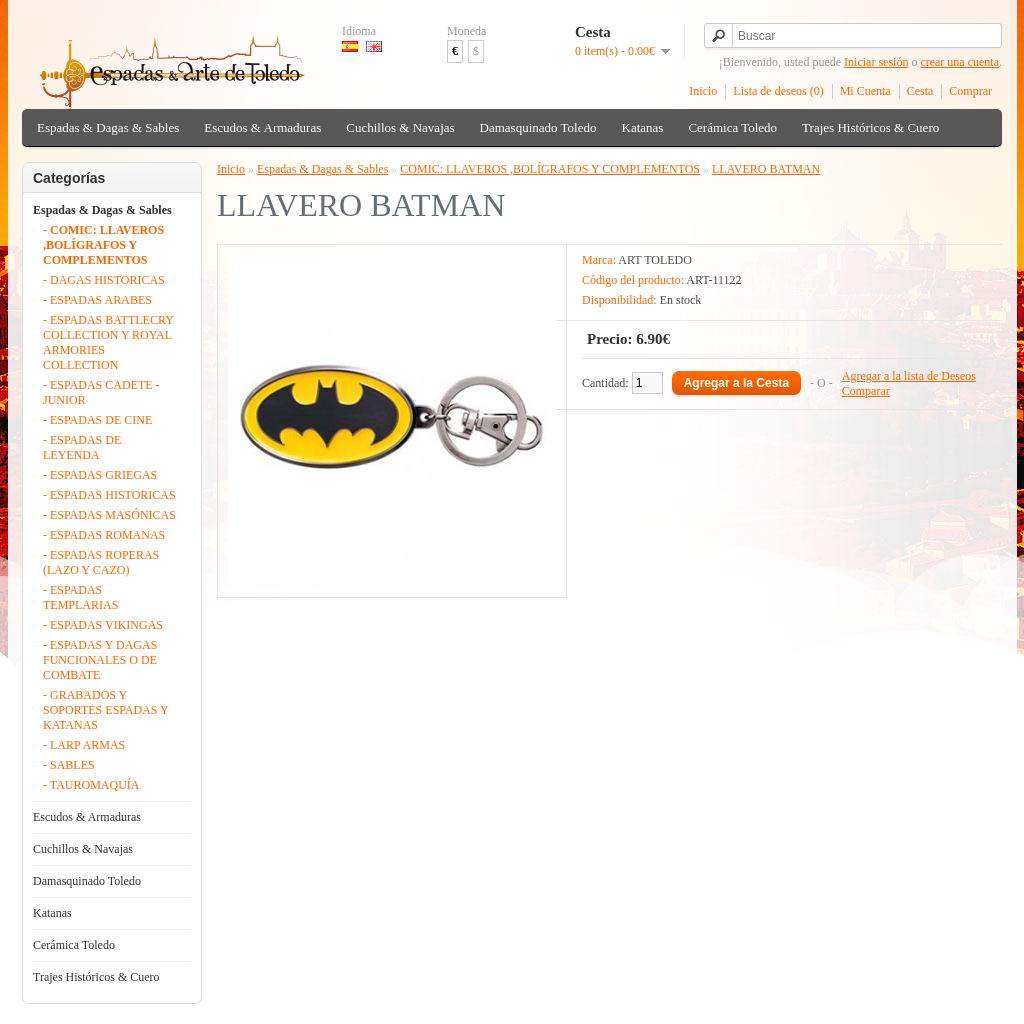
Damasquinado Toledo (538, 127)
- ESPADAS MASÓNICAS (109, 515)
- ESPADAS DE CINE (97, 420)
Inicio (703, 91)
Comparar (866, 391)
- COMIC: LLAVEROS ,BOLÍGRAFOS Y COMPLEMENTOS (103, 245)
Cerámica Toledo (732, 127)
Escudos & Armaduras (262, 127)
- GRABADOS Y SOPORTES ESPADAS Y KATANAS (105, 710)
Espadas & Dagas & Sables (108, 127)
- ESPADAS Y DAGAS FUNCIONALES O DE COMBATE (100, 660)
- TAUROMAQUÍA (91, 785)
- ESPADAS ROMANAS (104, 535)
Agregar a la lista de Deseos (909, 376)
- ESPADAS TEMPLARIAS (80, 597)
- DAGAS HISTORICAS (104, 280)
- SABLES (69, 765)
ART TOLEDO (655, 260)
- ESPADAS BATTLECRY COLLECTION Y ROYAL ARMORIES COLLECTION (108, 342)
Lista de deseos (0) (778, 91)
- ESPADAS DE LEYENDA (82, 447)
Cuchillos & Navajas (400, 127)
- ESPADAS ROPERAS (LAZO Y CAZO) (101, 562)
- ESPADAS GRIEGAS (100, 475)
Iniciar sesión (876, 62)
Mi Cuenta (865, 91)
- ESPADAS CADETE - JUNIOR (101, 392)
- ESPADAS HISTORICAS (109, 495)
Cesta (920, 91)
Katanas (643, 127)
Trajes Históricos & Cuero (870, 127)
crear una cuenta (959, 62)
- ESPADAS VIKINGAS (103, 625)
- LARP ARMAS (84, 745)
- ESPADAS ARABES (97, 300)
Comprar (970, 91)
